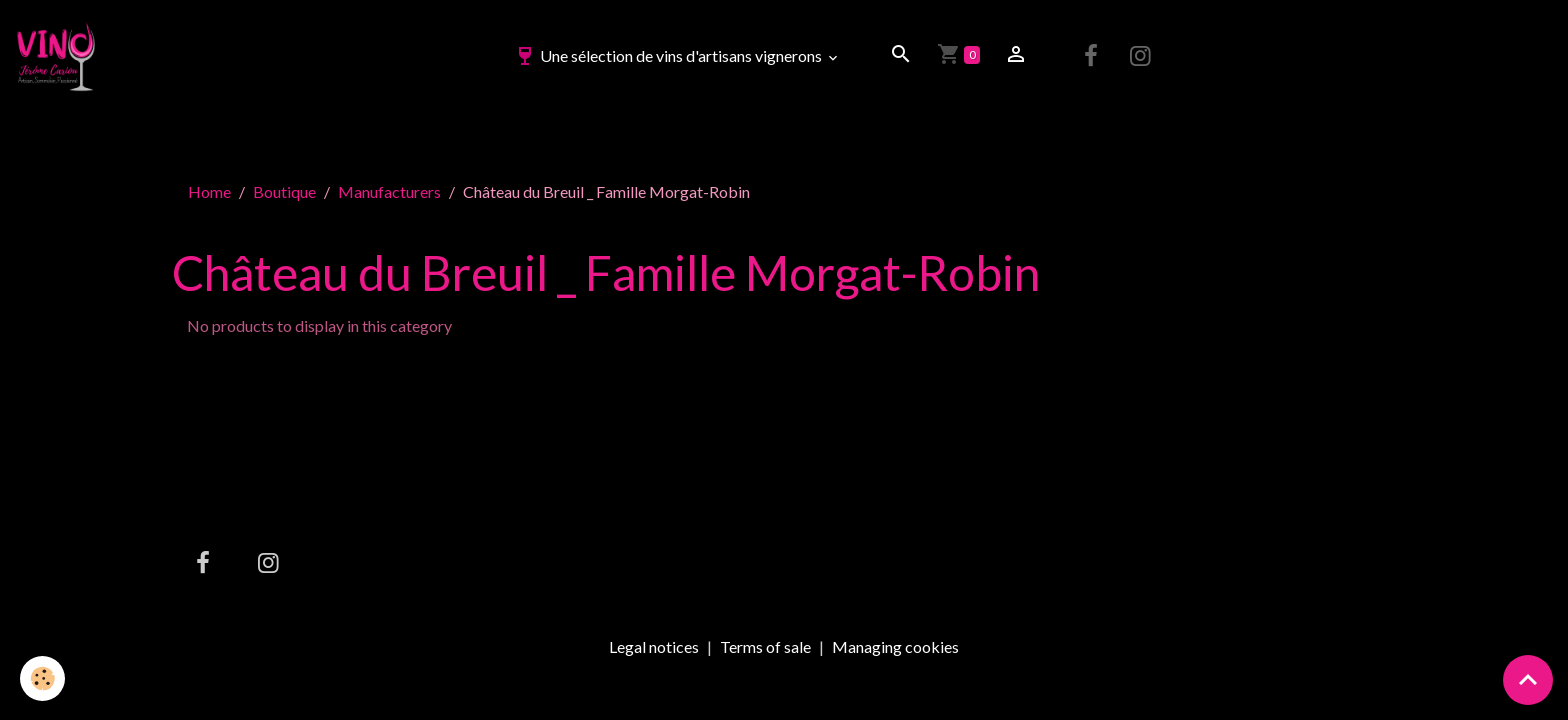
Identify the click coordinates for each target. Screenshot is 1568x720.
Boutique (284, 191)
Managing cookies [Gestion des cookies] (895, 647)
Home (209, 191)
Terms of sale (765, 646)
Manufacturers (389, 191)
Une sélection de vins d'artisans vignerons (669, 55)
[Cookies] (42, 678)
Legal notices (654, 646)
